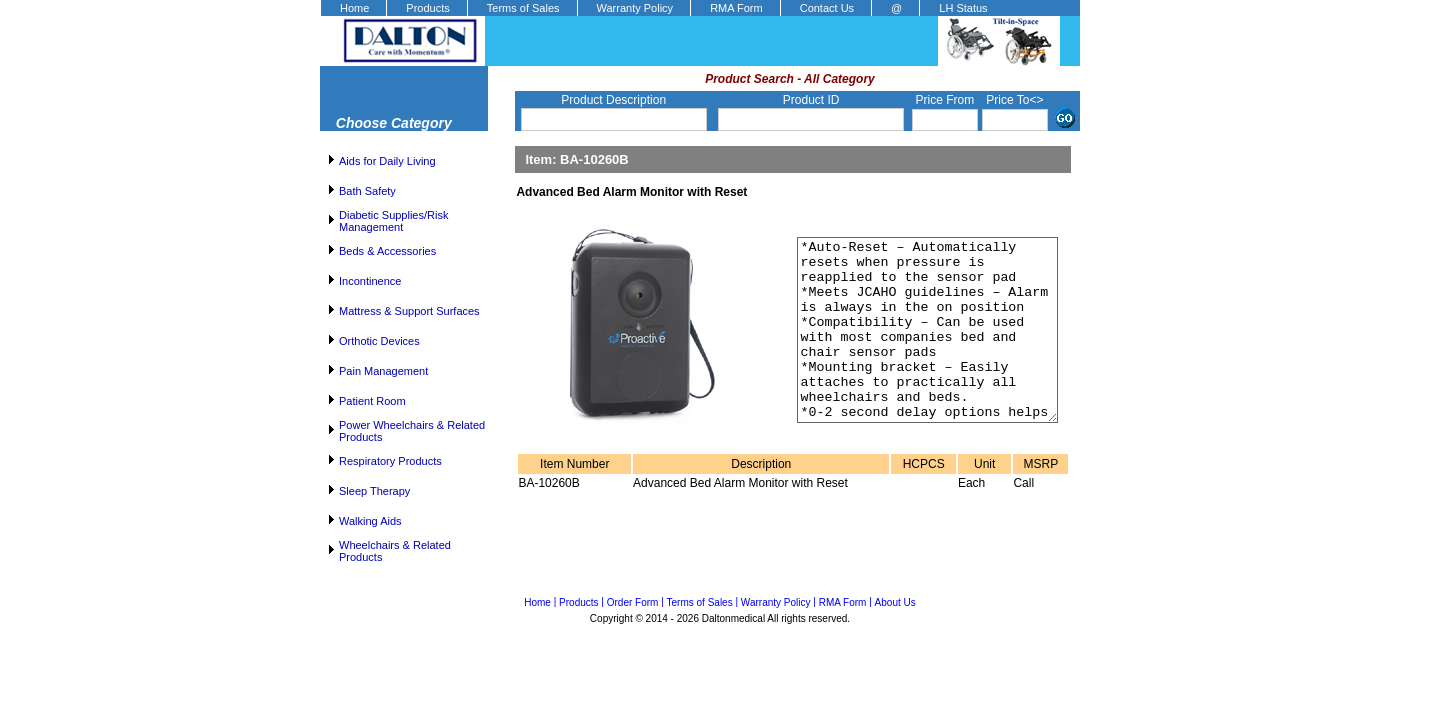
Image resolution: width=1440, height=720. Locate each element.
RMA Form (736, 8)
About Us (895, 602)
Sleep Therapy (374, 491)
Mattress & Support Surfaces (409, 311)
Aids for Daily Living (387, 161)
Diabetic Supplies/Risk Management (393, 221)
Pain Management (383, 371)
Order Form (633, 602)
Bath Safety (367, 191)
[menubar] (662, 8)
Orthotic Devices (379, 341)
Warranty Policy (635, 8)
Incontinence (370, 281)
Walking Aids (370, 521)
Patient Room (372, 401)
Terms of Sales (523, 8)
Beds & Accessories (387, 251)
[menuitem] (353, 8)
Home (354, 8)
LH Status (963, 8)
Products (427, 8)
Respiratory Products (390, 461)
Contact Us (827, 8)
